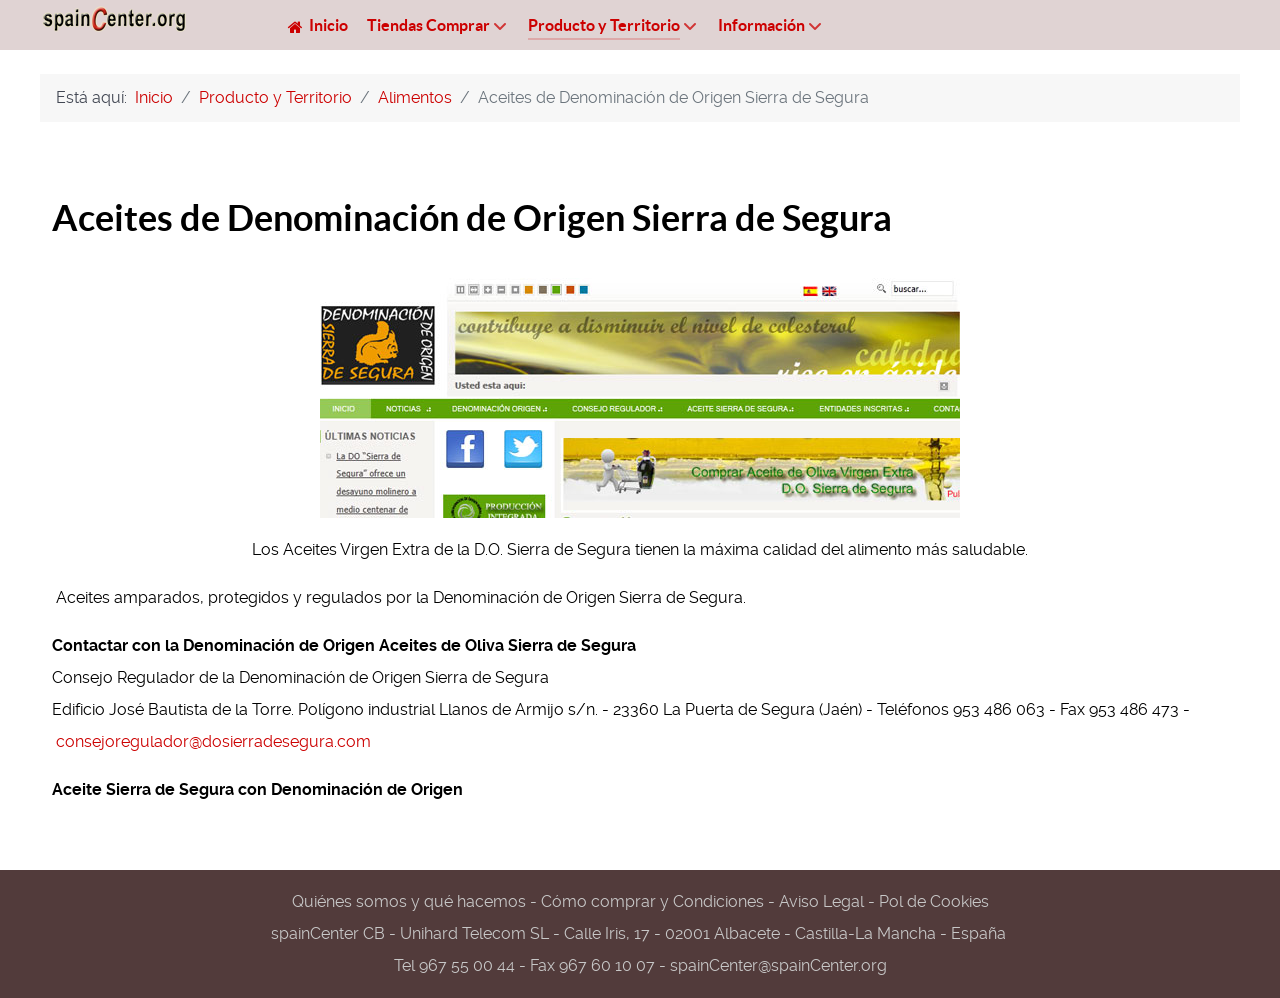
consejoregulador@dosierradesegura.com (213, 741)
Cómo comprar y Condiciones (652, 901)
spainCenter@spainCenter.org (778, 965)
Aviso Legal (821, 901)
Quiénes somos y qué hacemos (409, 901)
